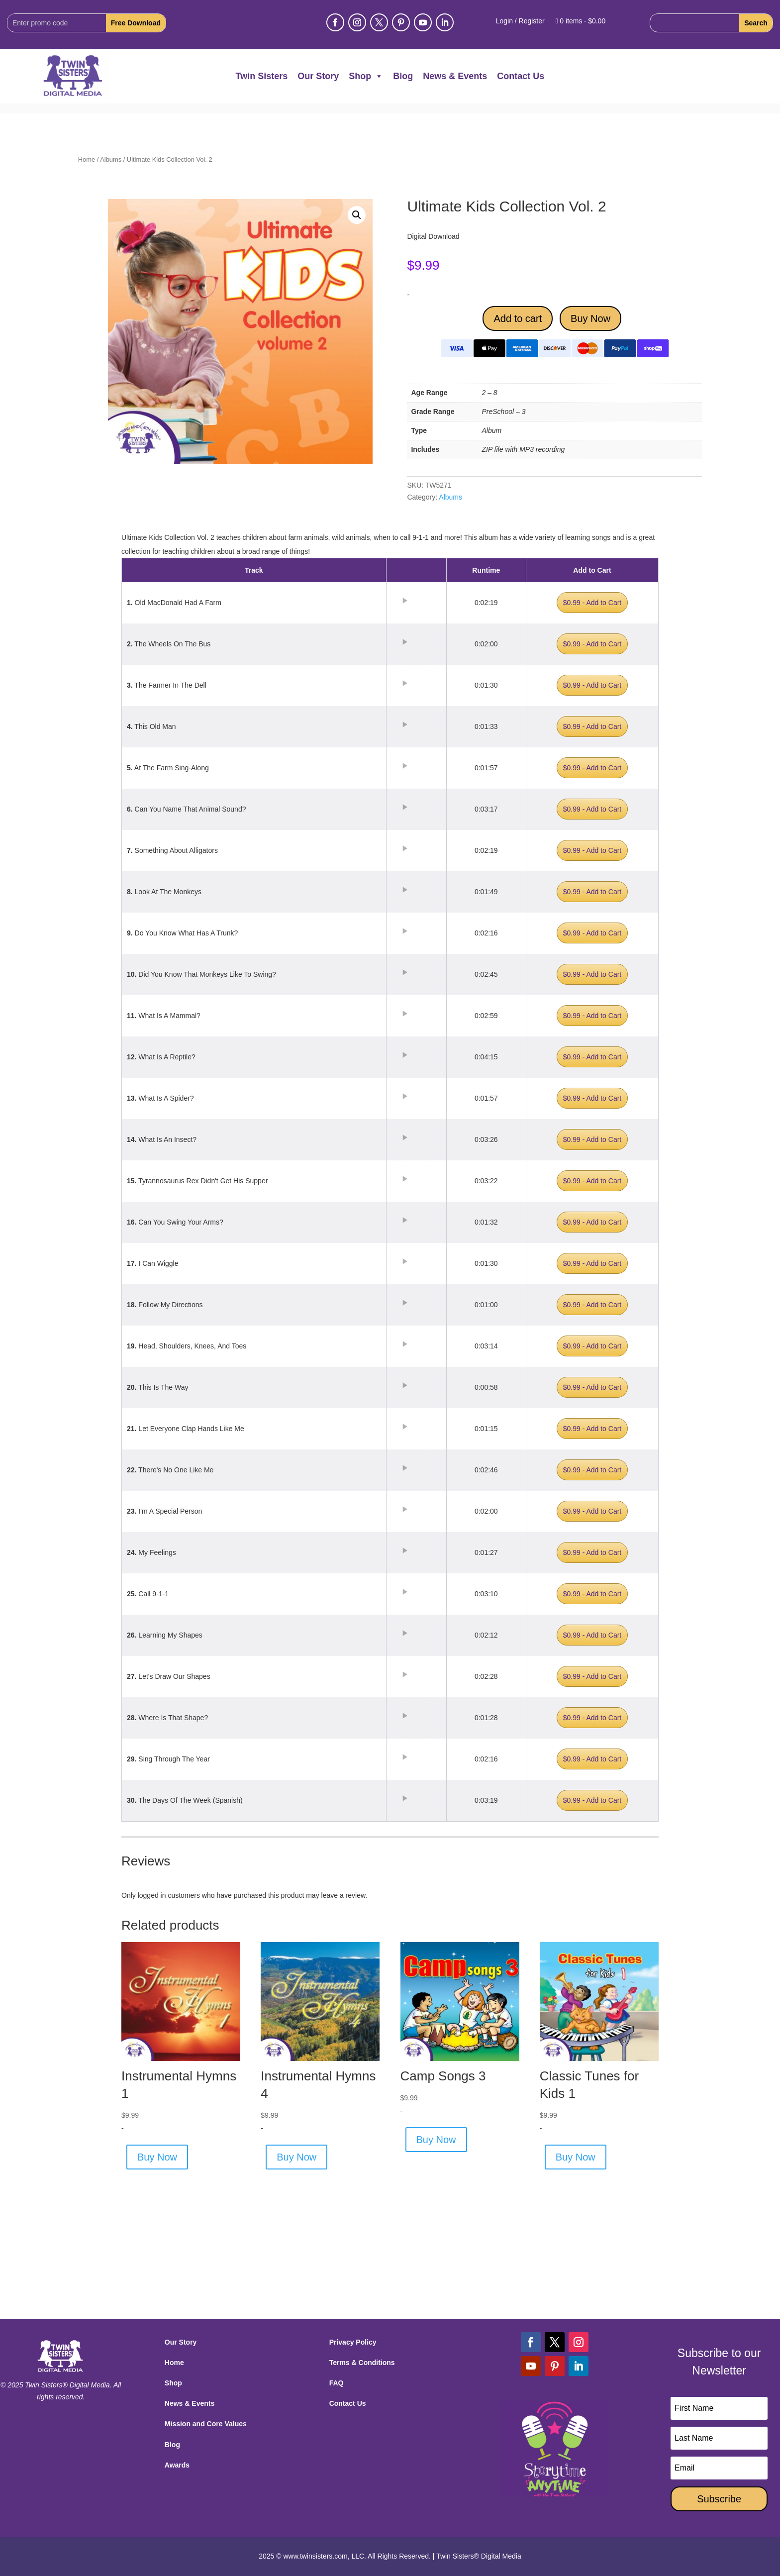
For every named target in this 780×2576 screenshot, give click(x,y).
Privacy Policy (353, 2342)
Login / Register (520, 21)
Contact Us (520, 76)
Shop (366, 76)
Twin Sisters (262, 76)
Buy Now (590, 318)
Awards (177, 2465)
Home (86, 159)
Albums (110, 159)
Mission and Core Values (206, 2424)
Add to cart (517, 318)
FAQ (336, 2383)
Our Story (318, 76)
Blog (403, 76)
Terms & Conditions (362, 2363)
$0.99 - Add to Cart (592, 603)
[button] (357, 215)
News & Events (455, 76)
